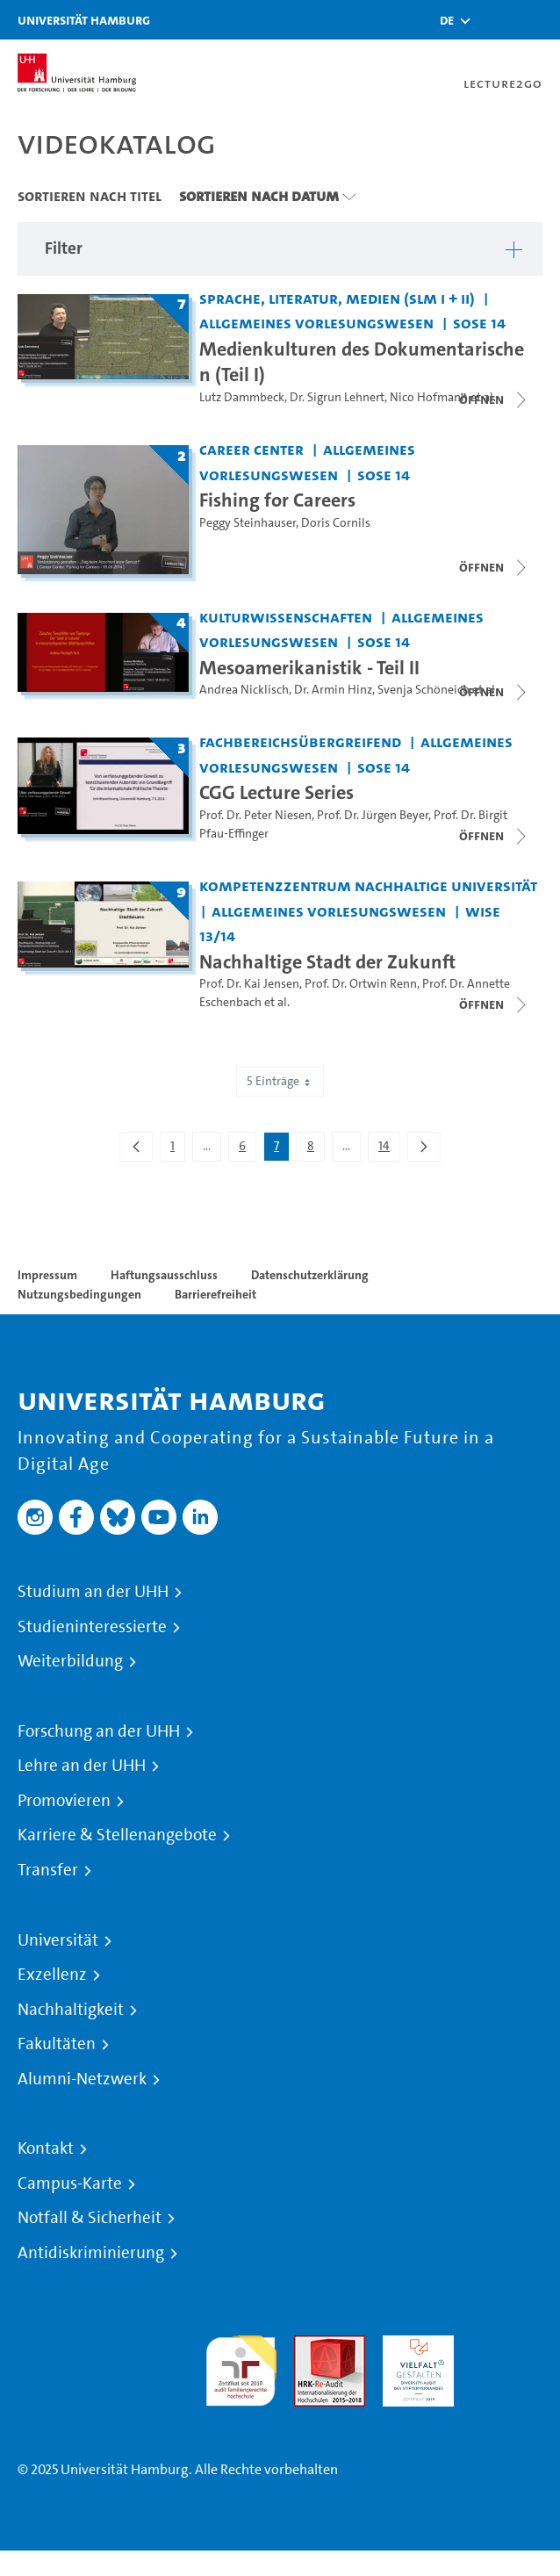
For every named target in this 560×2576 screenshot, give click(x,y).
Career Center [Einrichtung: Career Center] (251, 449)
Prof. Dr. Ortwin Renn (361, 983)
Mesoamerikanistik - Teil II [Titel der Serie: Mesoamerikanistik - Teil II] (309, 667)
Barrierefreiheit (215, 1294)
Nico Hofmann (429, 397)
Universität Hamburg (84, 20)
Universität (58, 1940)
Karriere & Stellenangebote (117, 1835)
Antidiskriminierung (91, 2252)
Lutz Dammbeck (241, 397)
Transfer (48, 1870)
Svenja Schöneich (423, 689)
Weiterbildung (70, 1661)
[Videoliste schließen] (494, 399)
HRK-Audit (414, 2345)
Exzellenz (52, 1974)
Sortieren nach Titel (90, 195)
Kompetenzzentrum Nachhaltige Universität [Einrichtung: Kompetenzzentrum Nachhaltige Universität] (368, 885)
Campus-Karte (70, 2183)
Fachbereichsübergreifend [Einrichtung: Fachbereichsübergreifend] (300, 741)
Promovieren (64, 1800)
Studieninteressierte (92, 1626)
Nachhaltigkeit (71, 2009)
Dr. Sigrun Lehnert (337, 397)
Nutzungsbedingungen (79, 1294)
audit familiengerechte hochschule (240, 2366)
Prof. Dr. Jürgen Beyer (372, 815)
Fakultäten (57, 2044)
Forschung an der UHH (99, 1731)
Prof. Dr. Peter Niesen (255, 815)
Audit (310, 2345)
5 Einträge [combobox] (280, 1081)
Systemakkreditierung (506, 2345)
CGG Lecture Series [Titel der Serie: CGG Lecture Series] (276, 792)
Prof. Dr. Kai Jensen (249, 983)
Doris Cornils (335, 522)
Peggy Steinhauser (247, 522)
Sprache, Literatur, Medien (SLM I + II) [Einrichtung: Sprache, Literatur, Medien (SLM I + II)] (337, 298)
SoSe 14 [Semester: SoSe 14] (479, 323)
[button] (447, 20)
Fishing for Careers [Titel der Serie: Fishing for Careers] (277, 499)
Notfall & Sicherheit (90, 2217)
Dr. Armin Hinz (333, 689)
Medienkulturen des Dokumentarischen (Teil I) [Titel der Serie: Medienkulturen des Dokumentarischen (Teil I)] (361, 361)
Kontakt (46, 2148)
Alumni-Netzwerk (82, 2079)
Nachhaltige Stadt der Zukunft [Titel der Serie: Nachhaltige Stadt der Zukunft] (327, 961)
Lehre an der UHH (82, 1765)
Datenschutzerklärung (310, 1275)
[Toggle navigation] (538, 20)
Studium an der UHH (93, 1591)
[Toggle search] (494, 20)
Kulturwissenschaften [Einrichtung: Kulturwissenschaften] (285, 617)
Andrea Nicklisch (244, 689)
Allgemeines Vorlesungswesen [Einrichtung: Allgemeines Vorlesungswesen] (316, 323)
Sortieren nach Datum (259, 195)
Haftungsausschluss (164, 1275)
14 (388, 1149)
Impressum (47, 1275)
